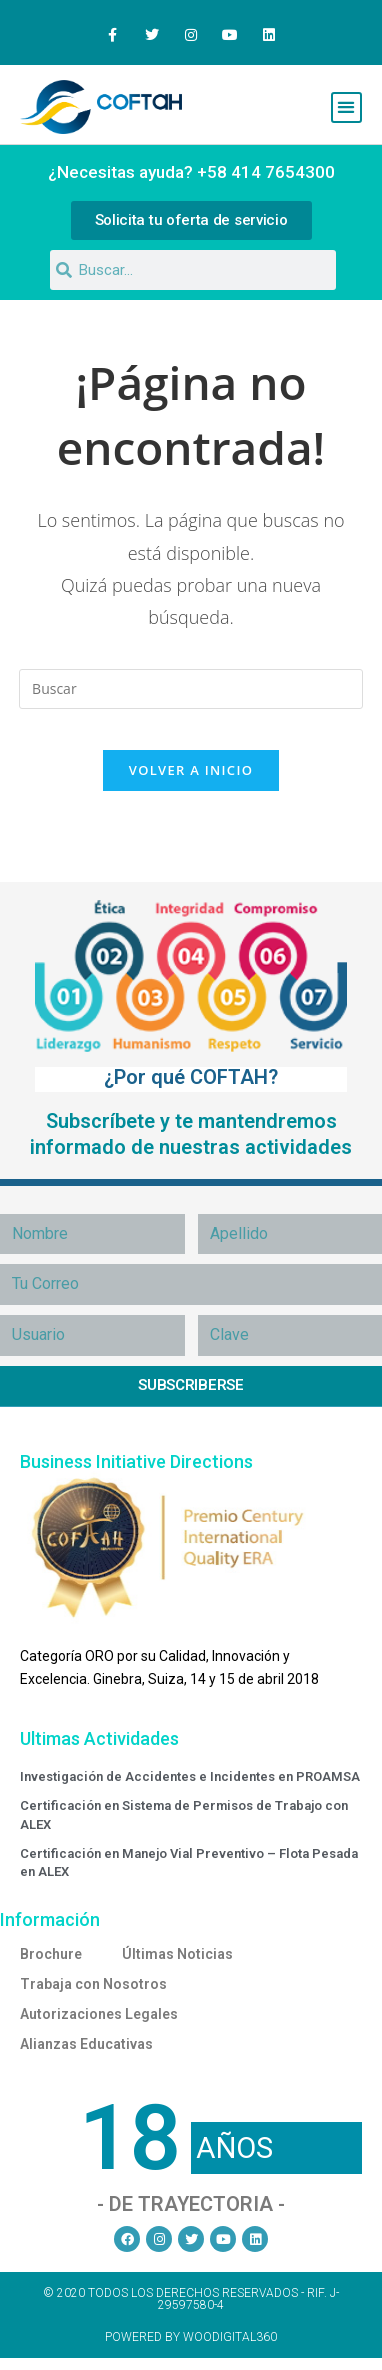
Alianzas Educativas (86, 2044)
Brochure (51, 1954)
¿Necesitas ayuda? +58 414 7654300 (191, 172)
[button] (346, 107)
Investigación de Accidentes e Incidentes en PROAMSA (190, 1776)
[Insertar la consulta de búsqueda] (191, 689)
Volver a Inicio (191, 770)
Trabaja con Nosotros (93, 1984)
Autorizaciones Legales (99, 2014)
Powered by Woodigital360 (191, 2337)
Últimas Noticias (177, 1954)
